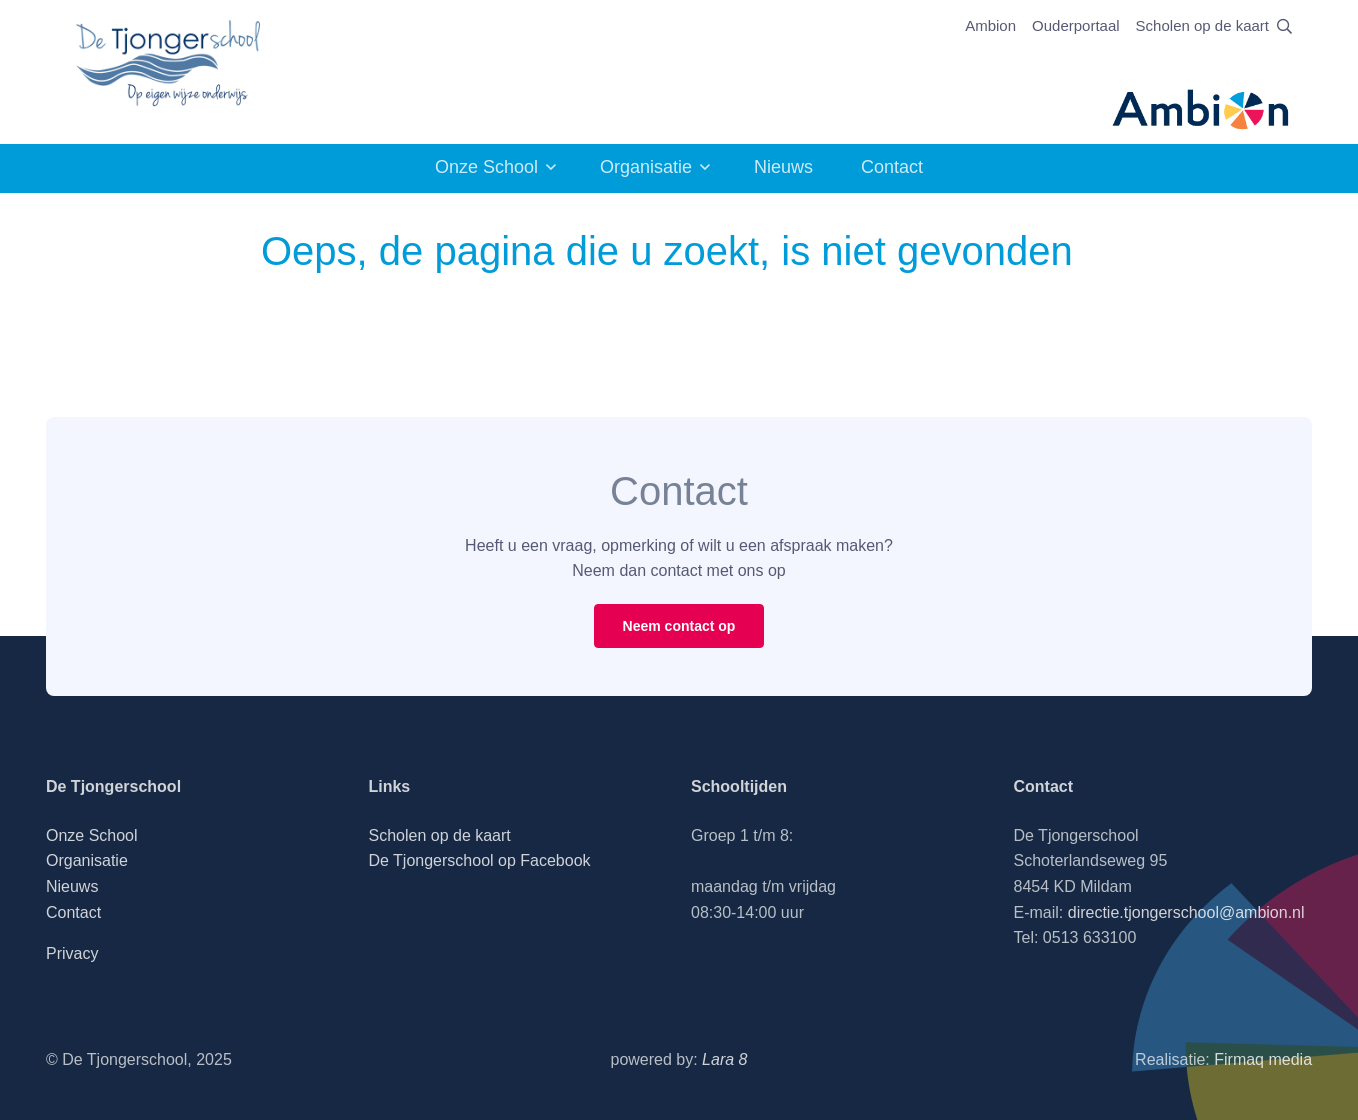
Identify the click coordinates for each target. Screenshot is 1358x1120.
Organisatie (646, 167)
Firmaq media (1263, 1059)
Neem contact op (679, 626)
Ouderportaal (1076, 25)
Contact (892, 167)
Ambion (990, 25)
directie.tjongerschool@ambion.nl (1186, 912)
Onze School (486, 167)
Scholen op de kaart (1202, 25)
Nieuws (783, 167)
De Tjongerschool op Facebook (479, 860)
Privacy (72, 953)
